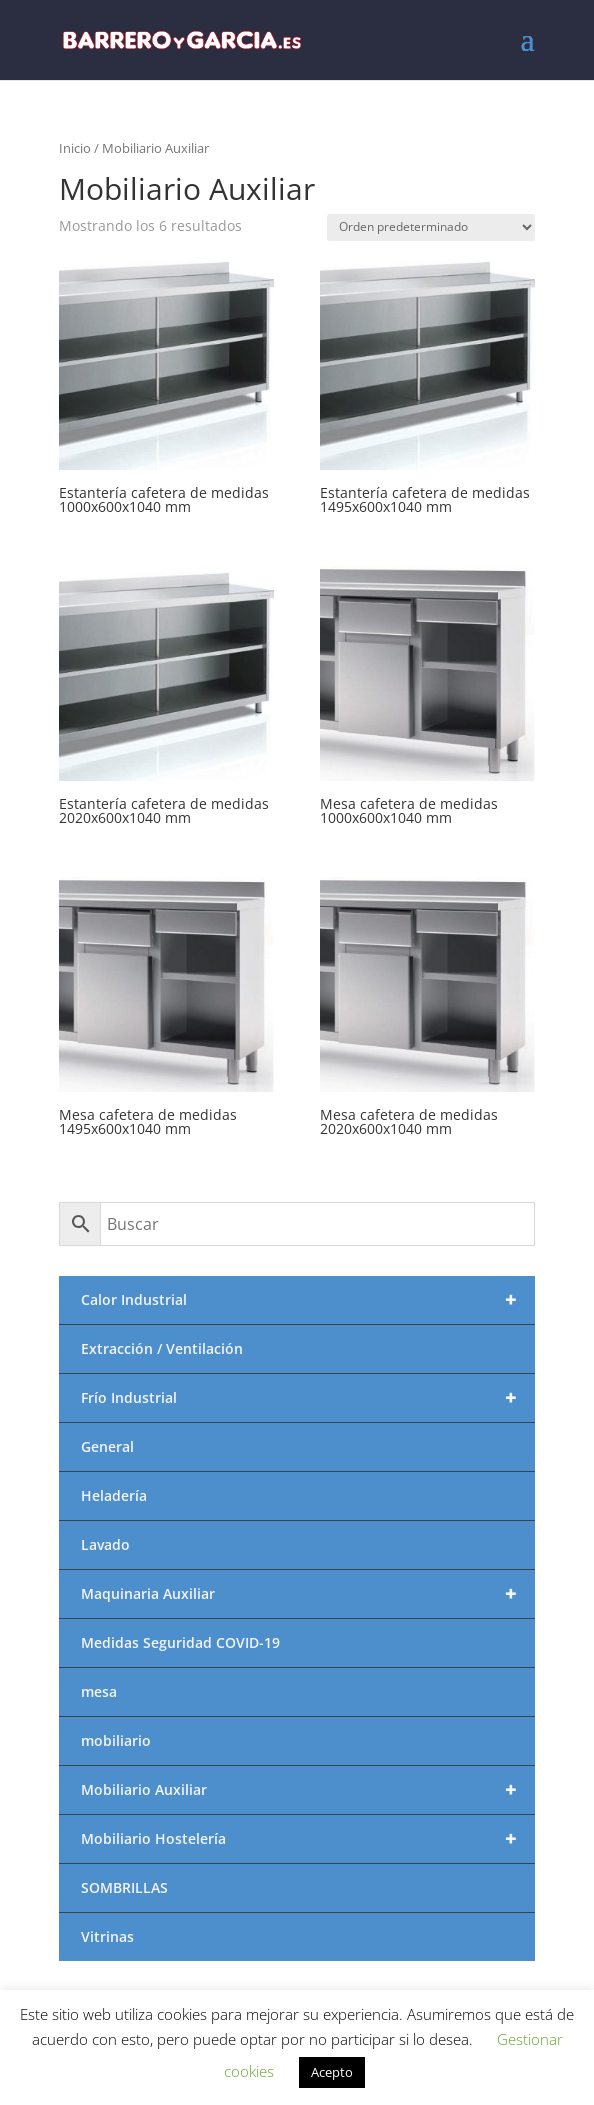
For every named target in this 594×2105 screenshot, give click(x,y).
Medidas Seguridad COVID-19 (180, 1642)
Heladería (114, 1495)
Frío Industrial (307, 1398)
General (107, 1446)
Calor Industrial (307, 1300)
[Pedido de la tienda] (431, 227)
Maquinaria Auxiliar (307, 1594)
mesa (99, 1691)
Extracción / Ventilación (162, 1348)
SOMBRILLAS (124, 1887)
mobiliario (116, 1740)
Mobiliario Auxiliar (307, 1790)
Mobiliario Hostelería (307, 1839)
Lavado (105, 1544)
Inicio (75, 148)
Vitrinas (107, 1936)
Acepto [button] (332, 2072)
